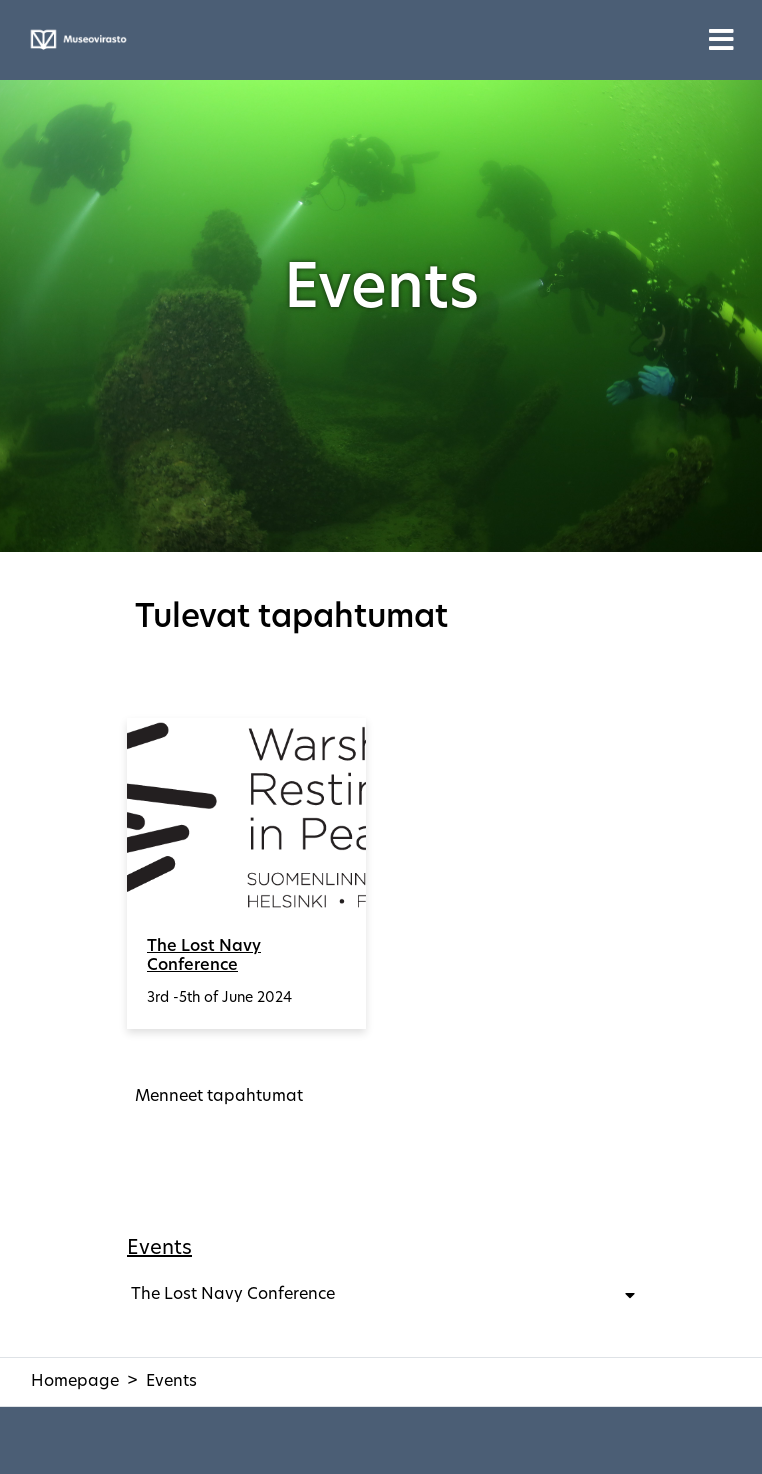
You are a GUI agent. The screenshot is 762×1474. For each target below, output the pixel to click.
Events (159, 1249)
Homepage (75, 1382)
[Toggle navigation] (721, 40)
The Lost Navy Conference (204, 956)
